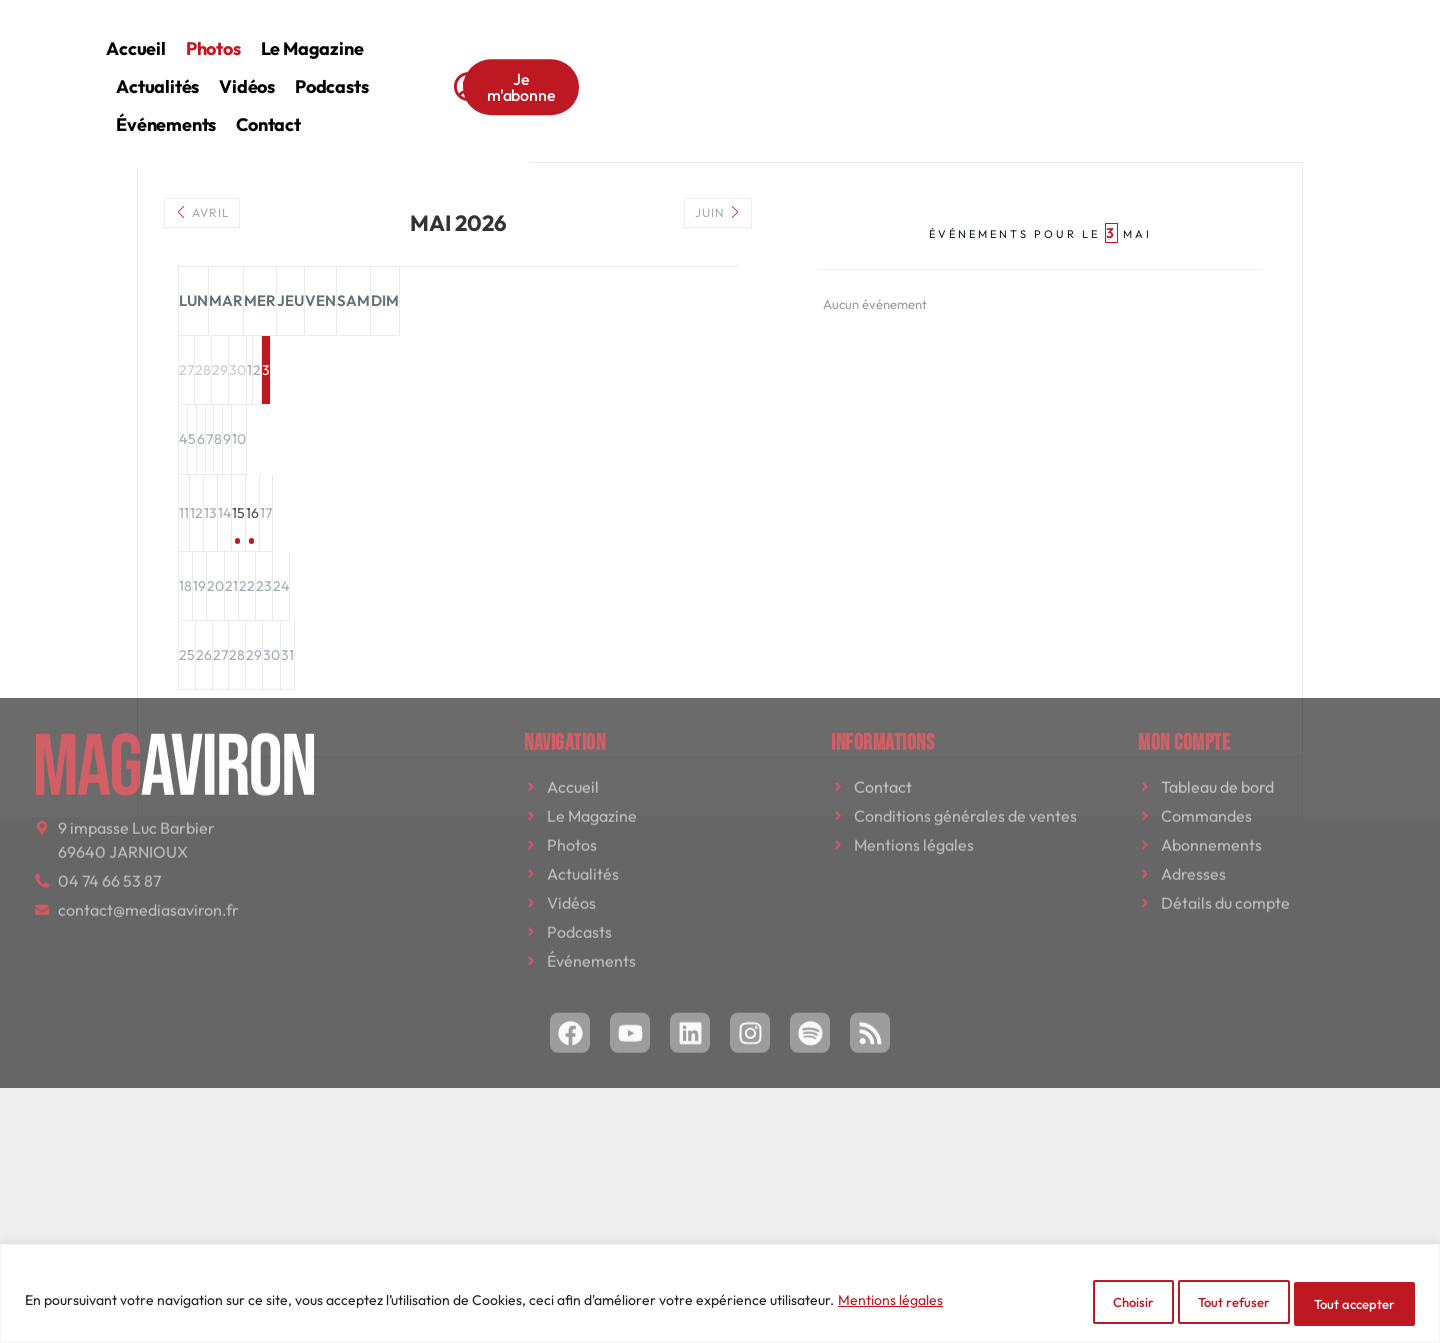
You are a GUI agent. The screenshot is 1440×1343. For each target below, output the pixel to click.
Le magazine (558, 33)
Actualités (671, 33)
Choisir (1072, 1304)
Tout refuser (1197, 1304)
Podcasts (845, 33)
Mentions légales (890, 1304)
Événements (952, 33)
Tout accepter (1343, 1304)
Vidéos (761, 33)
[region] (720, 1297)
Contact (1054, 33)
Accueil (383, 33)
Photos (460, 33)
